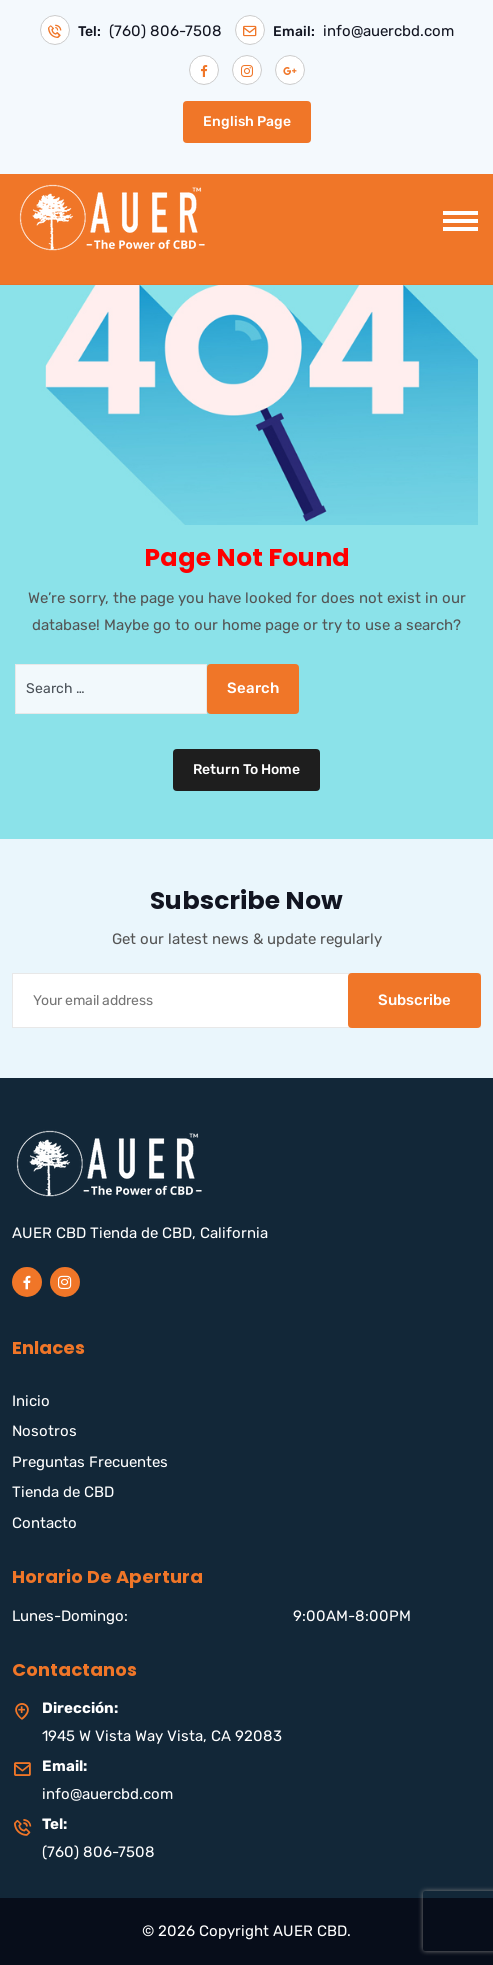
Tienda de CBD (63, 1492)
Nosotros (44, 1431)
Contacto (44, 1523)
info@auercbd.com (388, 31)
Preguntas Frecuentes (90, 1462)
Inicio (31, 1401)
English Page (247, 121)
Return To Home (246, 769)
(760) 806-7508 (165, 31)
